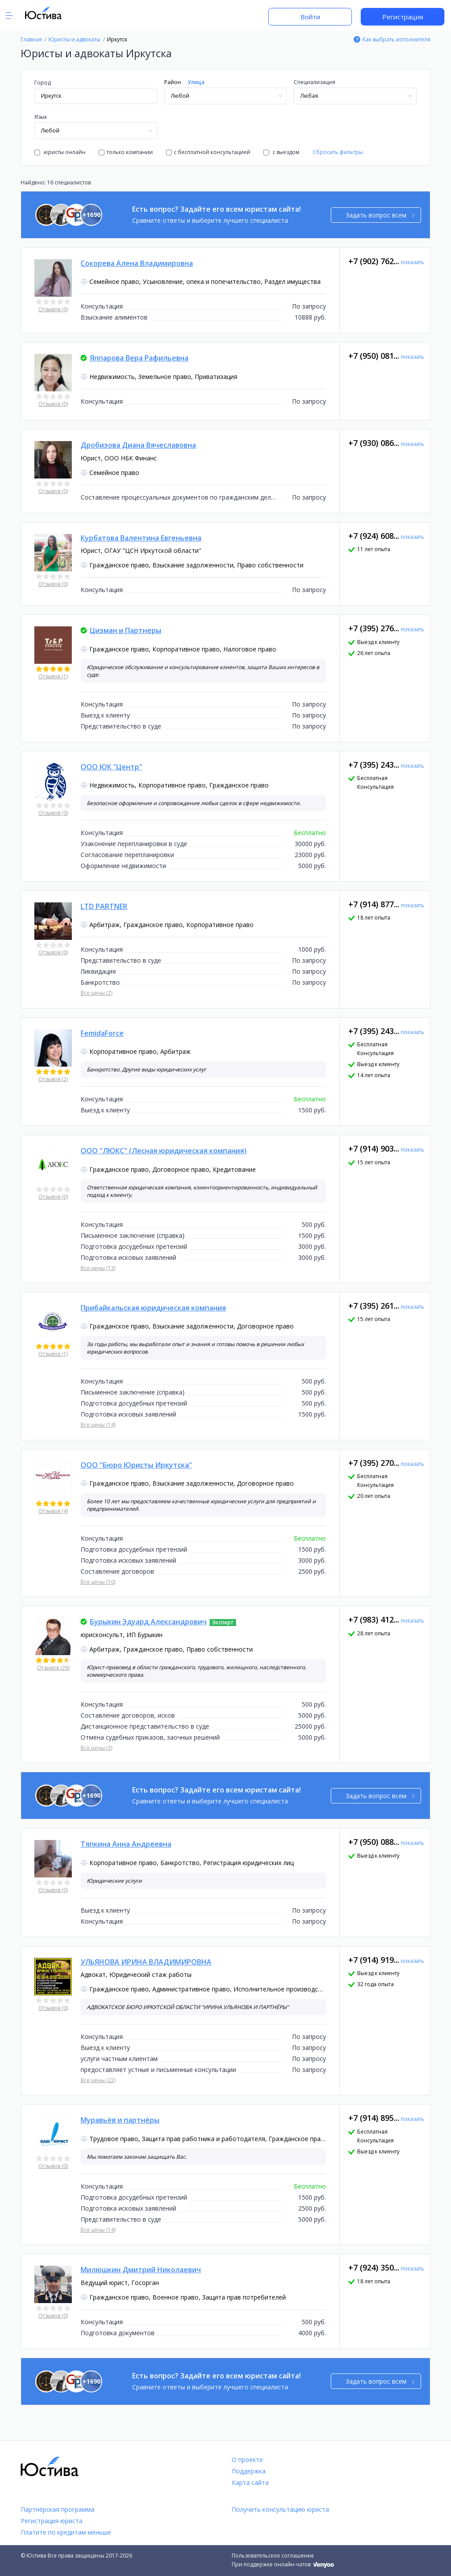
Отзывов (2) (53, 1079)
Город (42, 82)
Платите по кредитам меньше (66, 2532)
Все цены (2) (96, 993)
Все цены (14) (98, 1424)
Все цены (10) (98, 1582)
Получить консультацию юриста (280, 2509)
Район (172, 82)
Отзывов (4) (53, 1511)
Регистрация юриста (51, 2521)
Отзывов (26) (53, 1667)
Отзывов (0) (53, 309)
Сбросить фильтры (338, 152)
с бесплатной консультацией (208, 152)
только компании (126, 152)
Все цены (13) (98, 1268)
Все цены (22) (98, 2080)
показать (412, 262)
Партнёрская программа (57, 2509)
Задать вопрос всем (380, 215)
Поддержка (249, 2471)
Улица (196, 82)
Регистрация (402, 16)
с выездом (281, 152)
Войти (310, 16)
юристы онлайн (59, 152)
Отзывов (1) (53, 676)
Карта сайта (250, 2482)
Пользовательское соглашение (273, 2555)
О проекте (247, 2459)
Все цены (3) (96, 1748)
